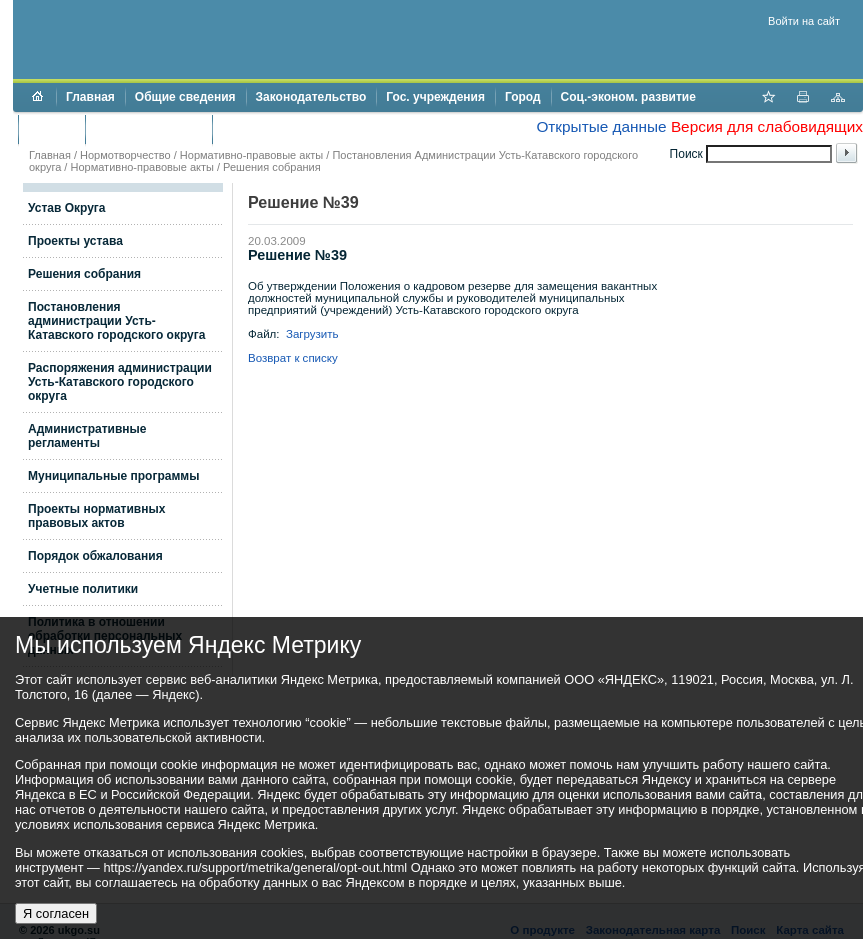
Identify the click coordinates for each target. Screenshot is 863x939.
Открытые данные (601, 126)
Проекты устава (75, 241)
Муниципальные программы (113, 476)
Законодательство (311, 97)
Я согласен (56, 913)
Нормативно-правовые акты (251, 155)
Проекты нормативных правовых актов (96, 516)
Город (523, 97)
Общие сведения (185, 97)
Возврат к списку (293, 358)
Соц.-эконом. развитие (628, 97)
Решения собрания (272, 167)
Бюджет (51, 129)
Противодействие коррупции (308, 129)
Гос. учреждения (435, 97)
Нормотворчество (125, 155)
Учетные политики (83, 589)
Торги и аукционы (148, 129)
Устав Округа (67, 208)
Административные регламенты (87, 436)
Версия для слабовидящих (767, 126)
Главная (90, 97)
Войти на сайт (804, 21)
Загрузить (312, 334)
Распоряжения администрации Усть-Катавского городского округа (120, 382)
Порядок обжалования (95, 556)
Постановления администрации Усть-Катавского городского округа (116, 321)
